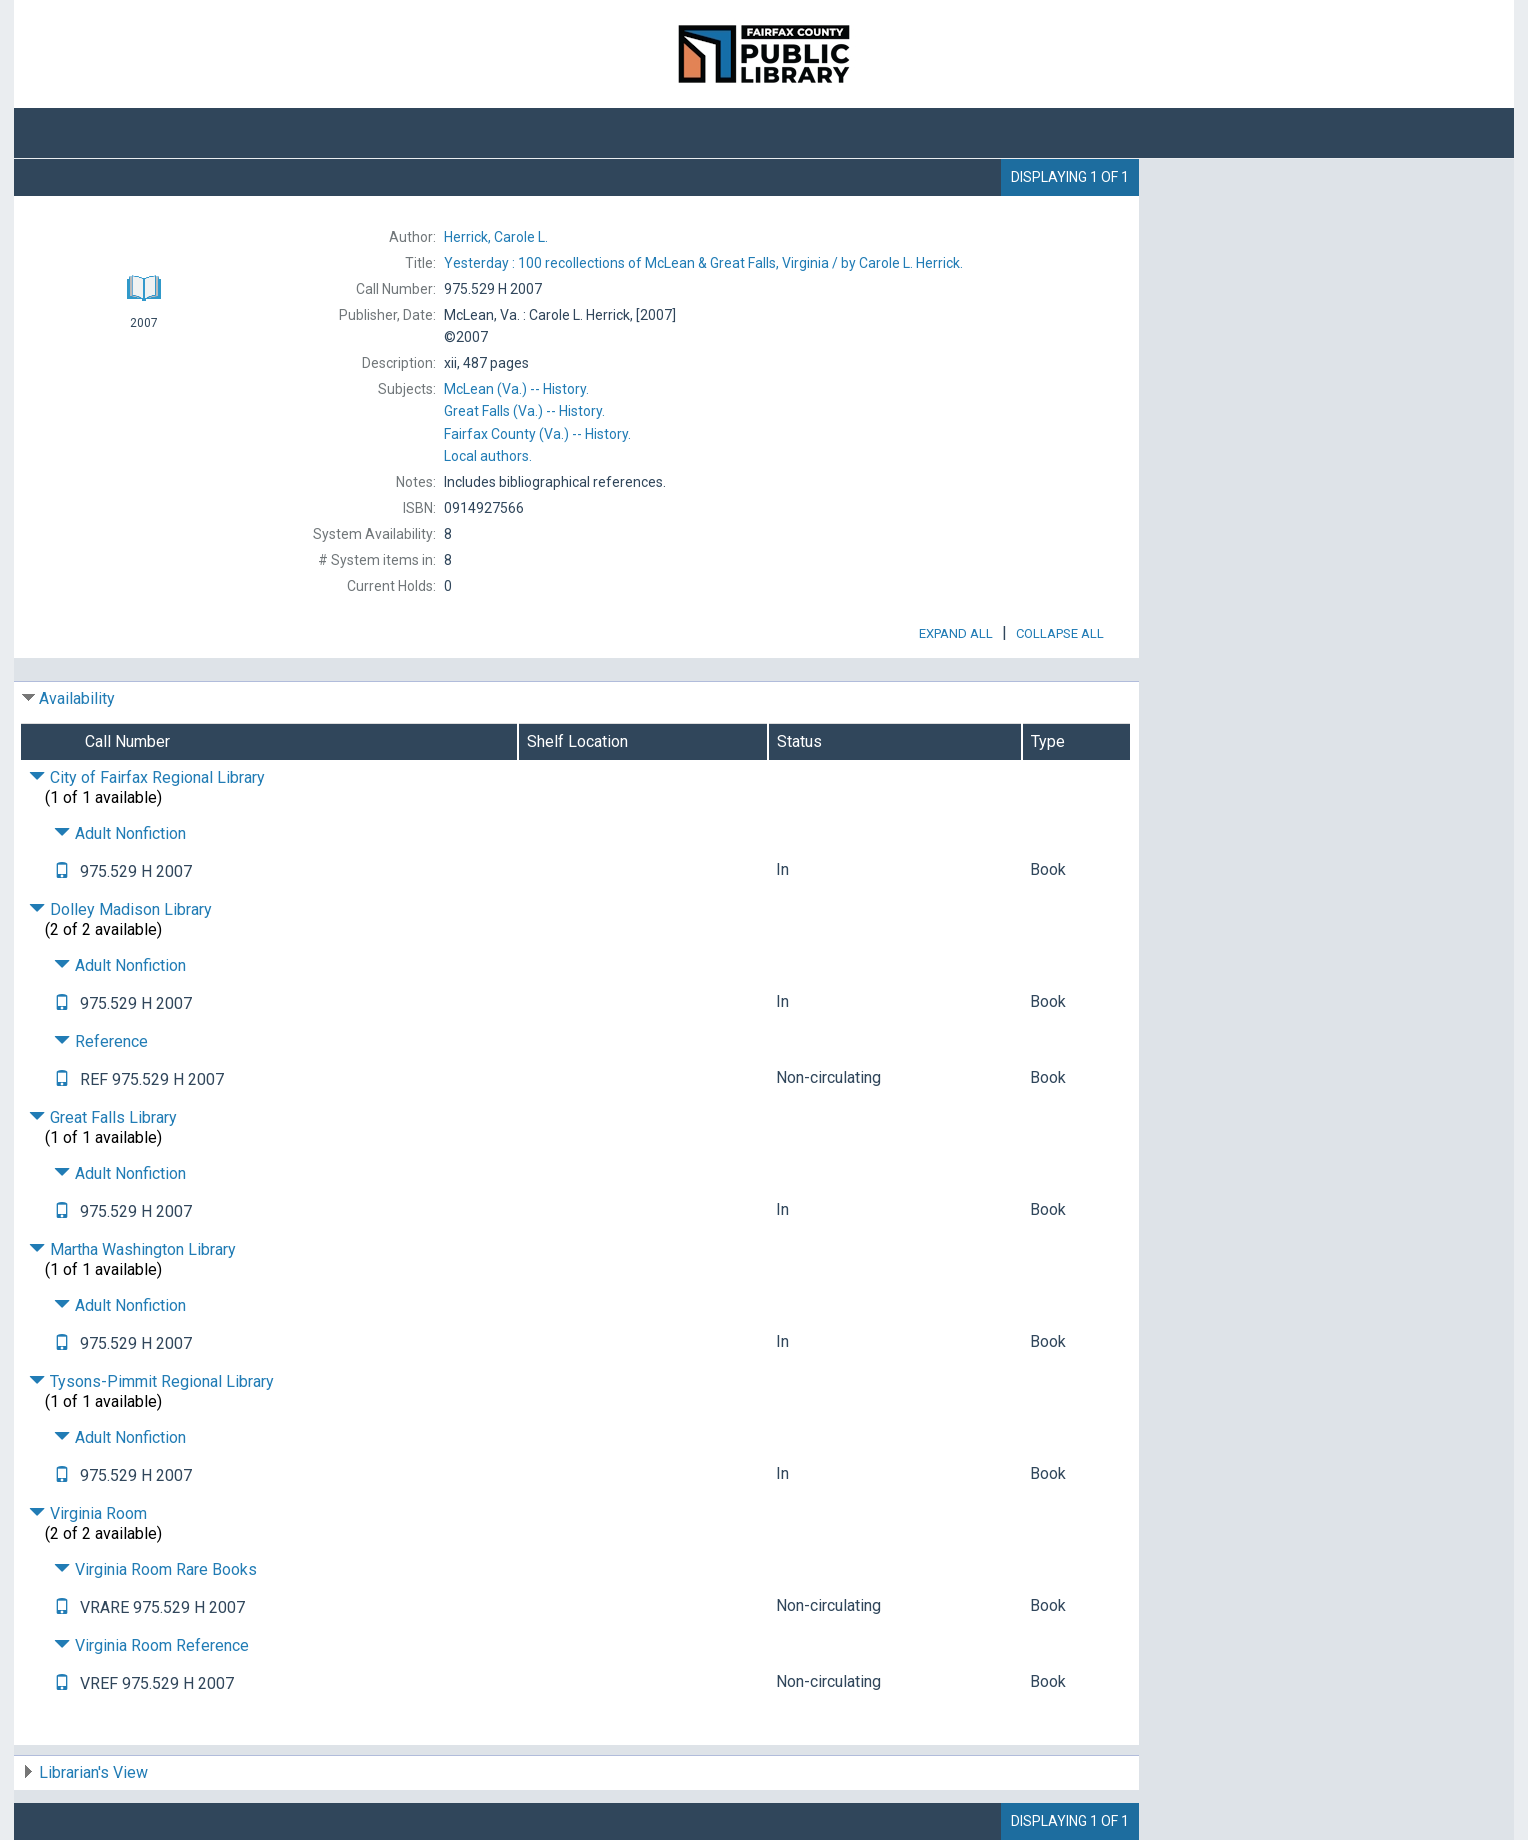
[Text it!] (62, 871)
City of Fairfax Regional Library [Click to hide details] (147, 777)
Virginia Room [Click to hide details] (88, 1513)
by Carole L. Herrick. (703, 263)
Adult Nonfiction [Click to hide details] (120, 833)
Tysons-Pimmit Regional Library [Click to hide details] (151, 1381)
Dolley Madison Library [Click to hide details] (120, 909)
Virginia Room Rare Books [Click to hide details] (155, 1569)
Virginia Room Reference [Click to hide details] (151, 1645)
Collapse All (1060, 633)
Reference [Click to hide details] (101, 1041)
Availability (77, 698)
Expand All (956, 633)
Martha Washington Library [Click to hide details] (132, 1249)
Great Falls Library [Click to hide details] (103, 1117)
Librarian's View (93, 1772)
